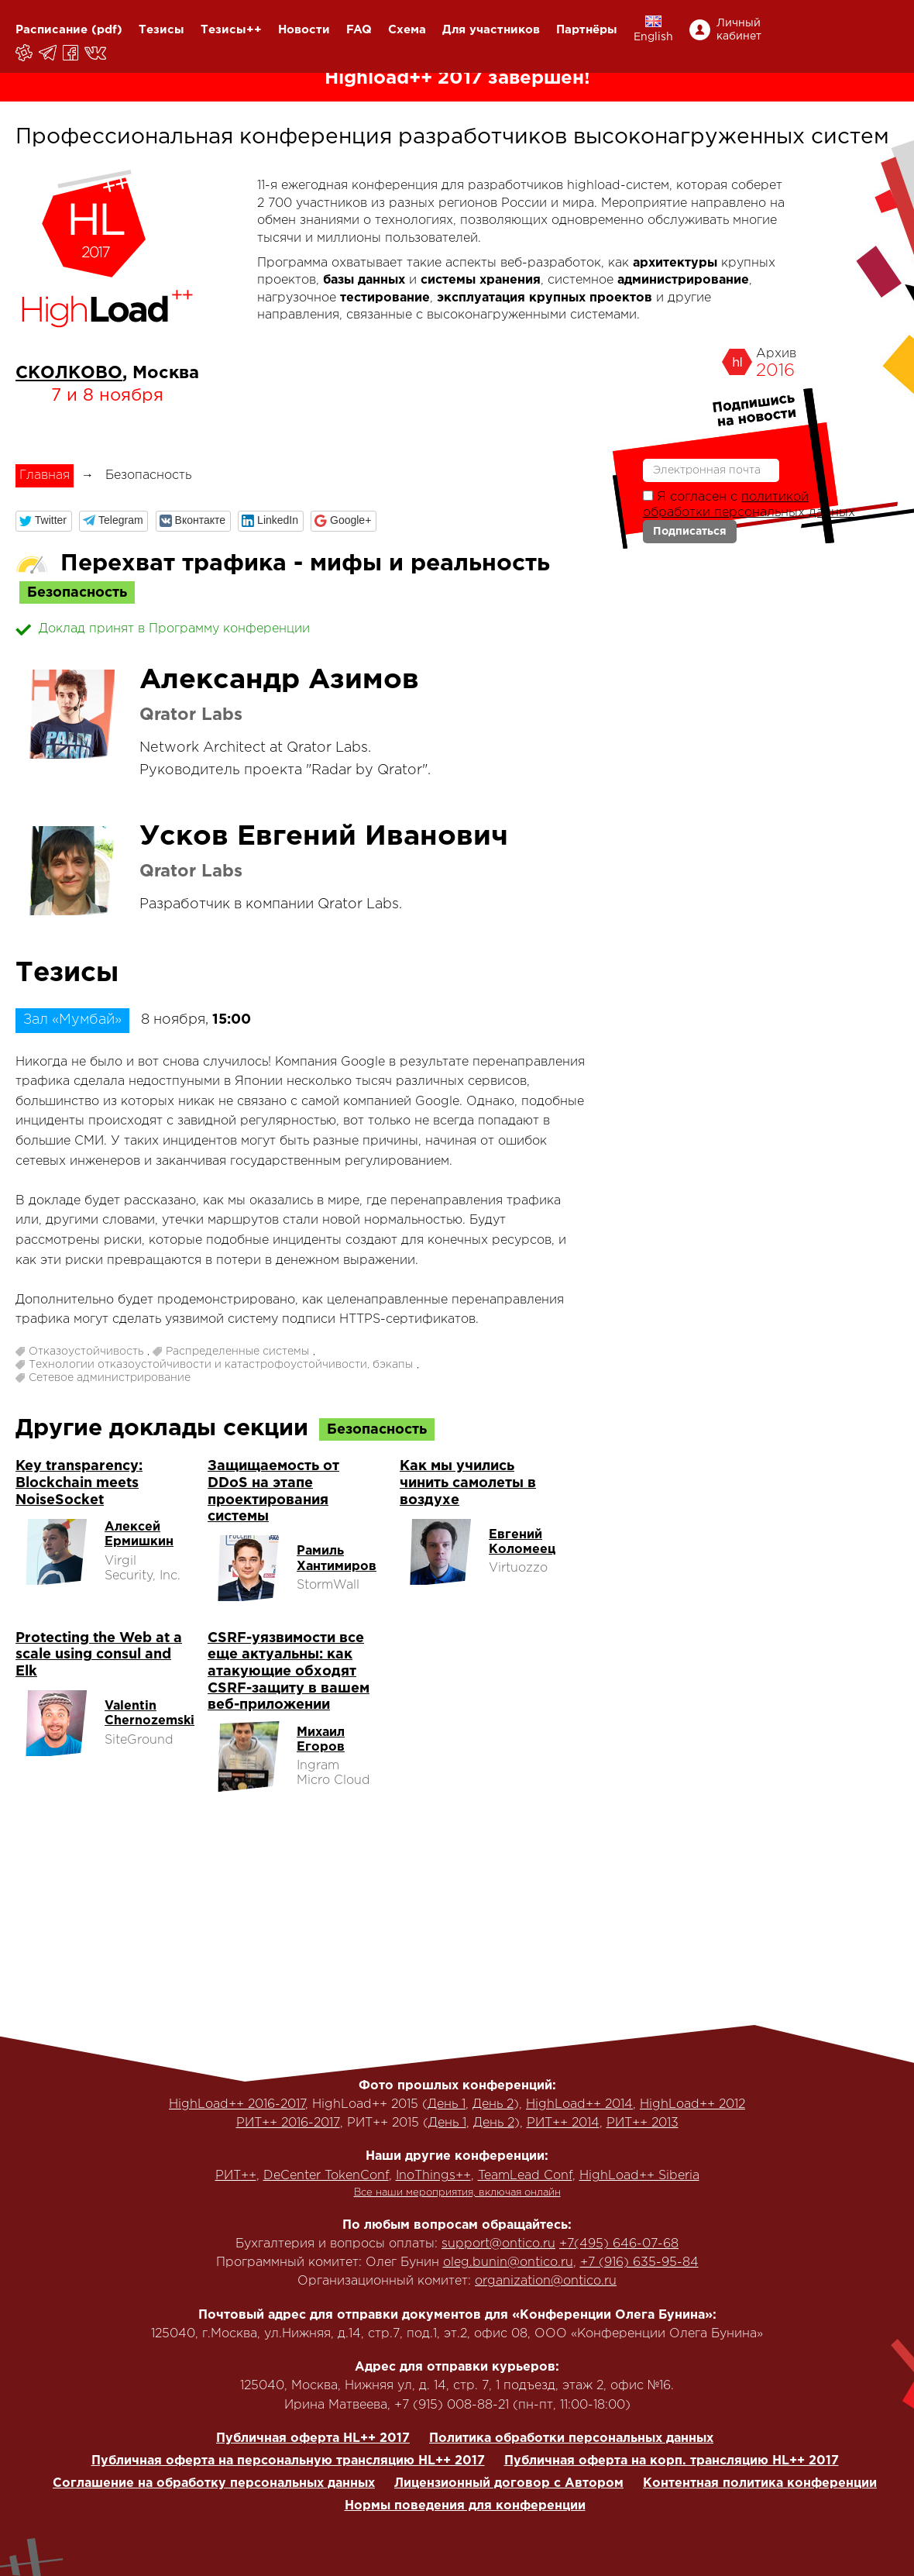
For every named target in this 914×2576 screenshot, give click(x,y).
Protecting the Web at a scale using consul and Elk (98, 1655)
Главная (44, 475)
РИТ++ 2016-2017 (288, 2123)
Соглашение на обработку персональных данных (214, 2483)
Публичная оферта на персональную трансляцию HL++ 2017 (288, 2461)
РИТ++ (235, 2176)
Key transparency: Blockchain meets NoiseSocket (79, 1483)
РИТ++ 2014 (563, 2123)
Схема (407, 30)
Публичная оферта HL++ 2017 (313, 2438)
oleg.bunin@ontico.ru (508, 2262)
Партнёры (586, 30)
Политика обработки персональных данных (571, 2438)
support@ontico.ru (498, 2244)
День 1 (447, 2104)
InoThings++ (433, 2176)
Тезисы (161, 30)
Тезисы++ (231, 30)
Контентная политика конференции (760, 2483)
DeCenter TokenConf (326, 2176)
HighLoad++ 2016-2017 (237, 2104)
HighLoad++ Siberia (639, 2176)
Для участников (491, 30)
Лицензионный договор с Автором (509, 2483)
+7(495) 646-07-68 (619, 2244)
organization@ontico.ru (546, 2281)
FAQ (359, 30)
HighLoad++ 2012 (692, 2104)
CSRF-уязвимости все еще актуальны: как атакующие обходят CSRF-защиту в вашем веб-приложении (288, 1671)
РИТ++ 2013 (642, 2123)
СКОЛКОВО (68, 373)
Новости (304, 30)
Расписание (51, 30)
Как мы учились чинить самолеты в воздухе (468, 1483)
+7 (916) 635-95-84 (639, 2262)
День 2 (493, 2104)
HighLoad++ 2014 (579, 2104)
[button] (43, 521)
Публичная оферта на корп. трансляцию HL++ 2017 (671, 2461)
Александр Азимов (279, 680)
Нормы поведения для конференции (465, 2506)
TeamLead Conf (525, 2176)
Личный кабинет (738, 30)
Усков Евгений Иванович (323, 837)
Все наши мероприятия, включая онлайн (457, 2193)
